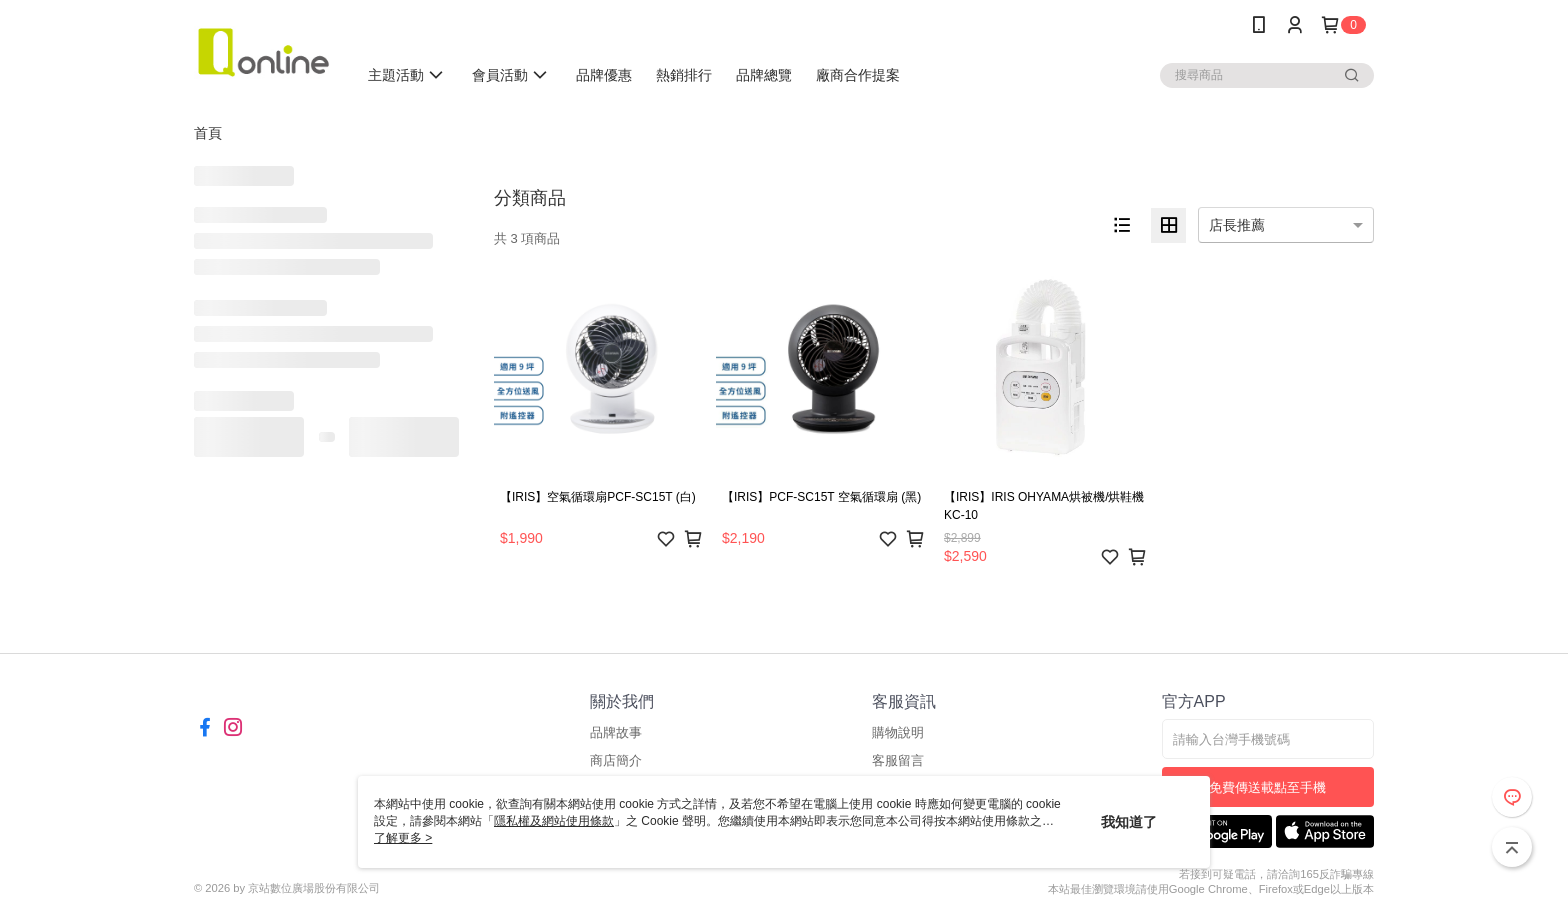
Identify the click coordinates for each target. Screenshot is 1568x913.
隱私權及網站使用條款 (554, 821)
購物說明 (898, 732)
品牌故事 (616, 732)
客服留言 (898, 760)
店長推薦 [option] (1237, 225)
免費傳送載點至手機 (1267, 787)
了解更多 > (403, 838)
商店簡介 (616, 760)
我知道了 (1129, 822)
